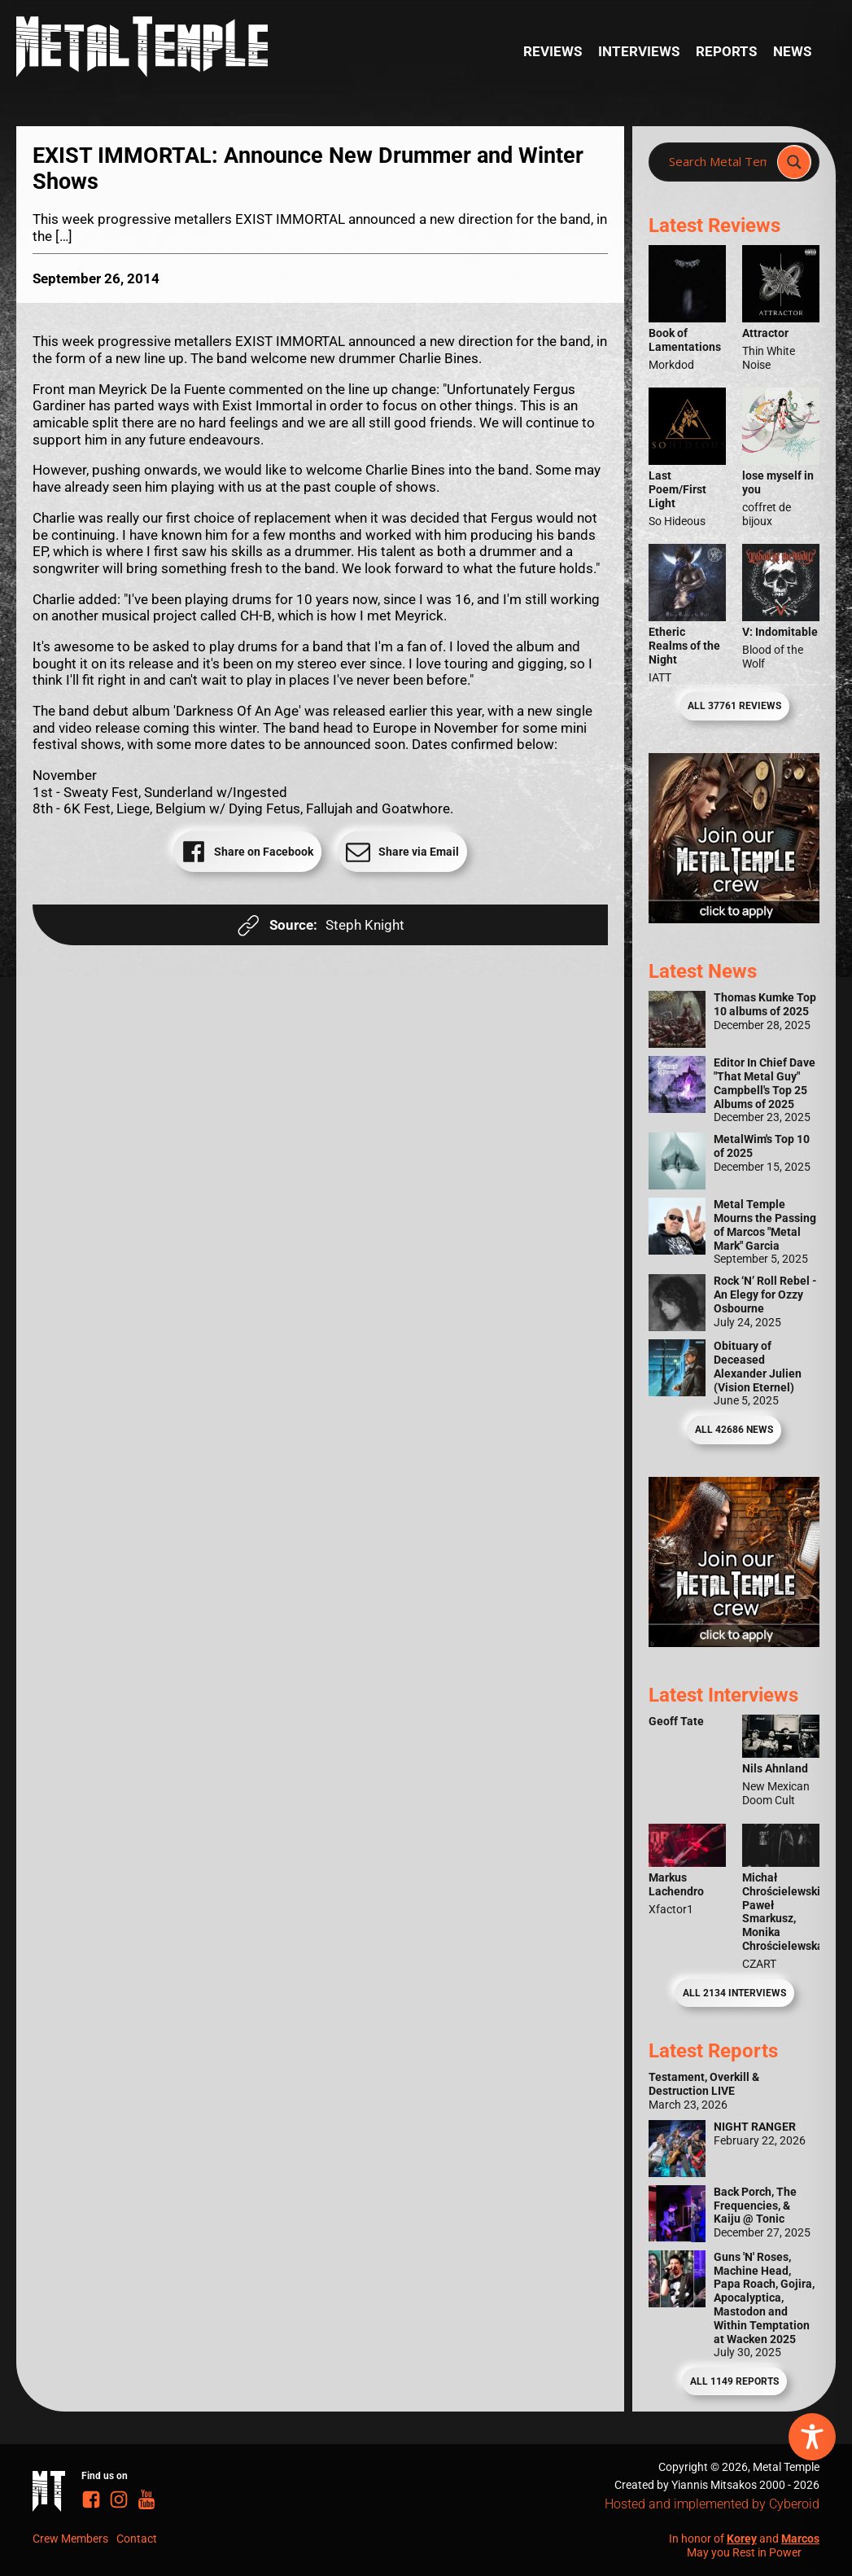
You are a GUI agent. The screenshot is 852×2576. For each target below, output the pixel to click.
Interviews (638, 51)
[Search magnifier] (794, 162)
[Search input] (718, 162)
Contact (136, 2538)
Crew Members (70, 2538)
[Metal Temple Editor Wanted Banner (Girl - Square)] (734, 918)
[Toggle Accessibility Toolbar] (812, 2437)
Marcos (800, 2538)
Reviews (552, 51)
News (792, 51)
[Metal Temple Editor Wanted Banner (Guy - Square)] (734, 1642)
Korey (742, 2538)
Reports (726, 51)
